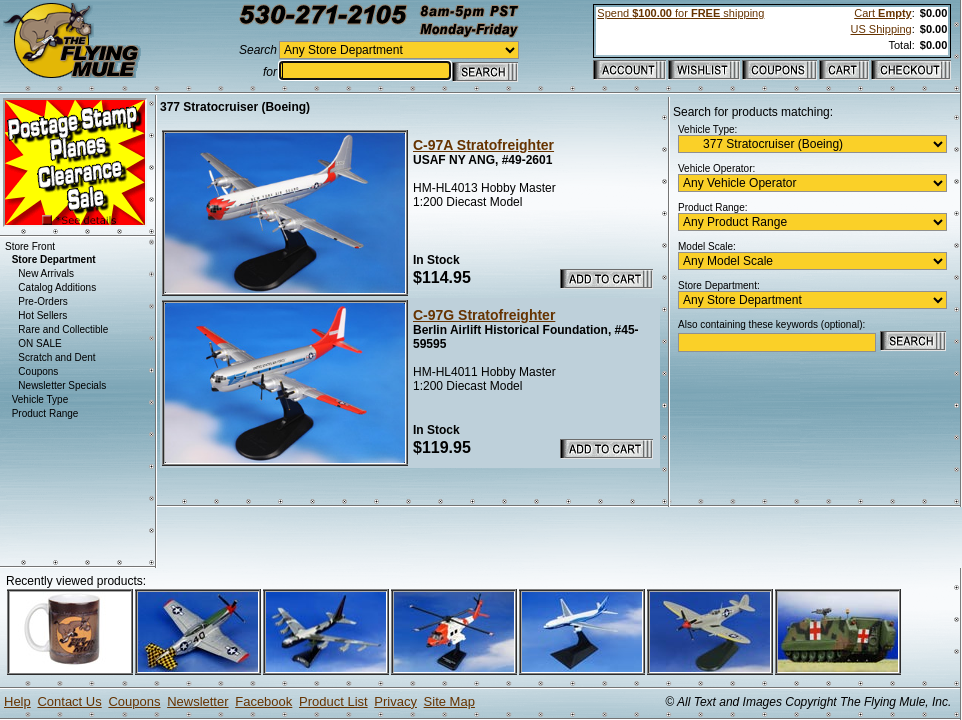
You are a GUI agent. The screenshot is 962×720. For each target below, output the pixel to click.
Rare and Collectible (63, 329)
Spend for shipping (680, 13)
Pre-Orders (42, 301)
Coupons (38, 371)
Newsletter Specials (62, 385)
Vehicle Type (40, 399)
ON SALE (39, 343)
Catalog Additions (57, 287)
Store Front (30, 246)
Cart (882, 13)
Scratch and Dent (56, 357)
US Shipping (881, 29)
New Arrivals (46, 273)
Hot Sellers (42, 315)
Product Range (45, 413)
